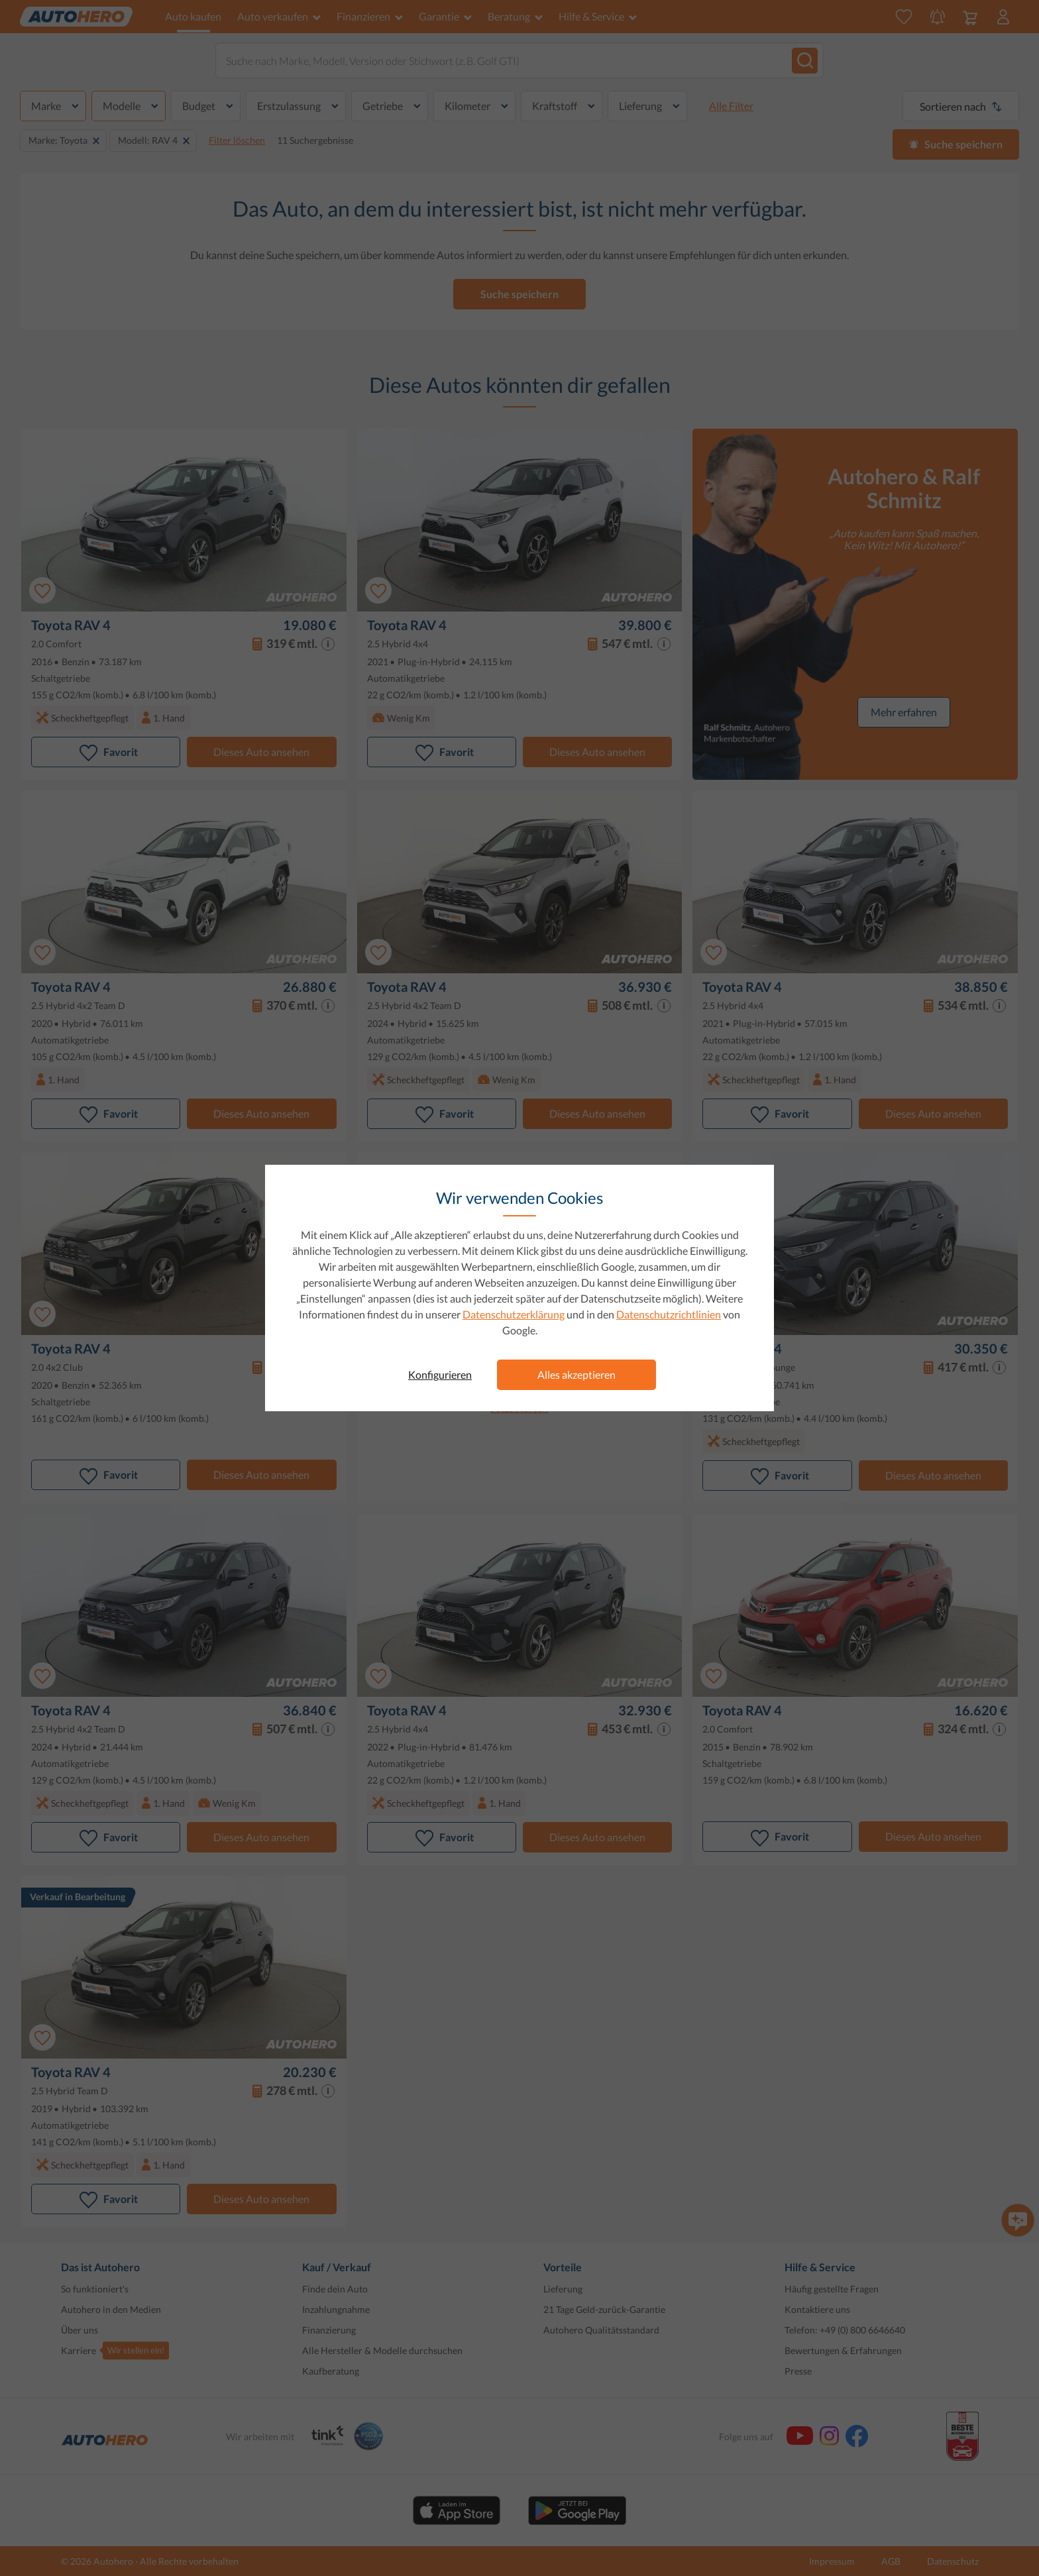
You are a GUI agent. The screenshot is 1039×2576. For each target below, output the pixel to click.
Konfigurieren (440, 1374)
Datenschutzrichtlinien (668, 1314)
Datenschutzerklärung (514, 1314)
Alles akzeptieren (576, 1374)
